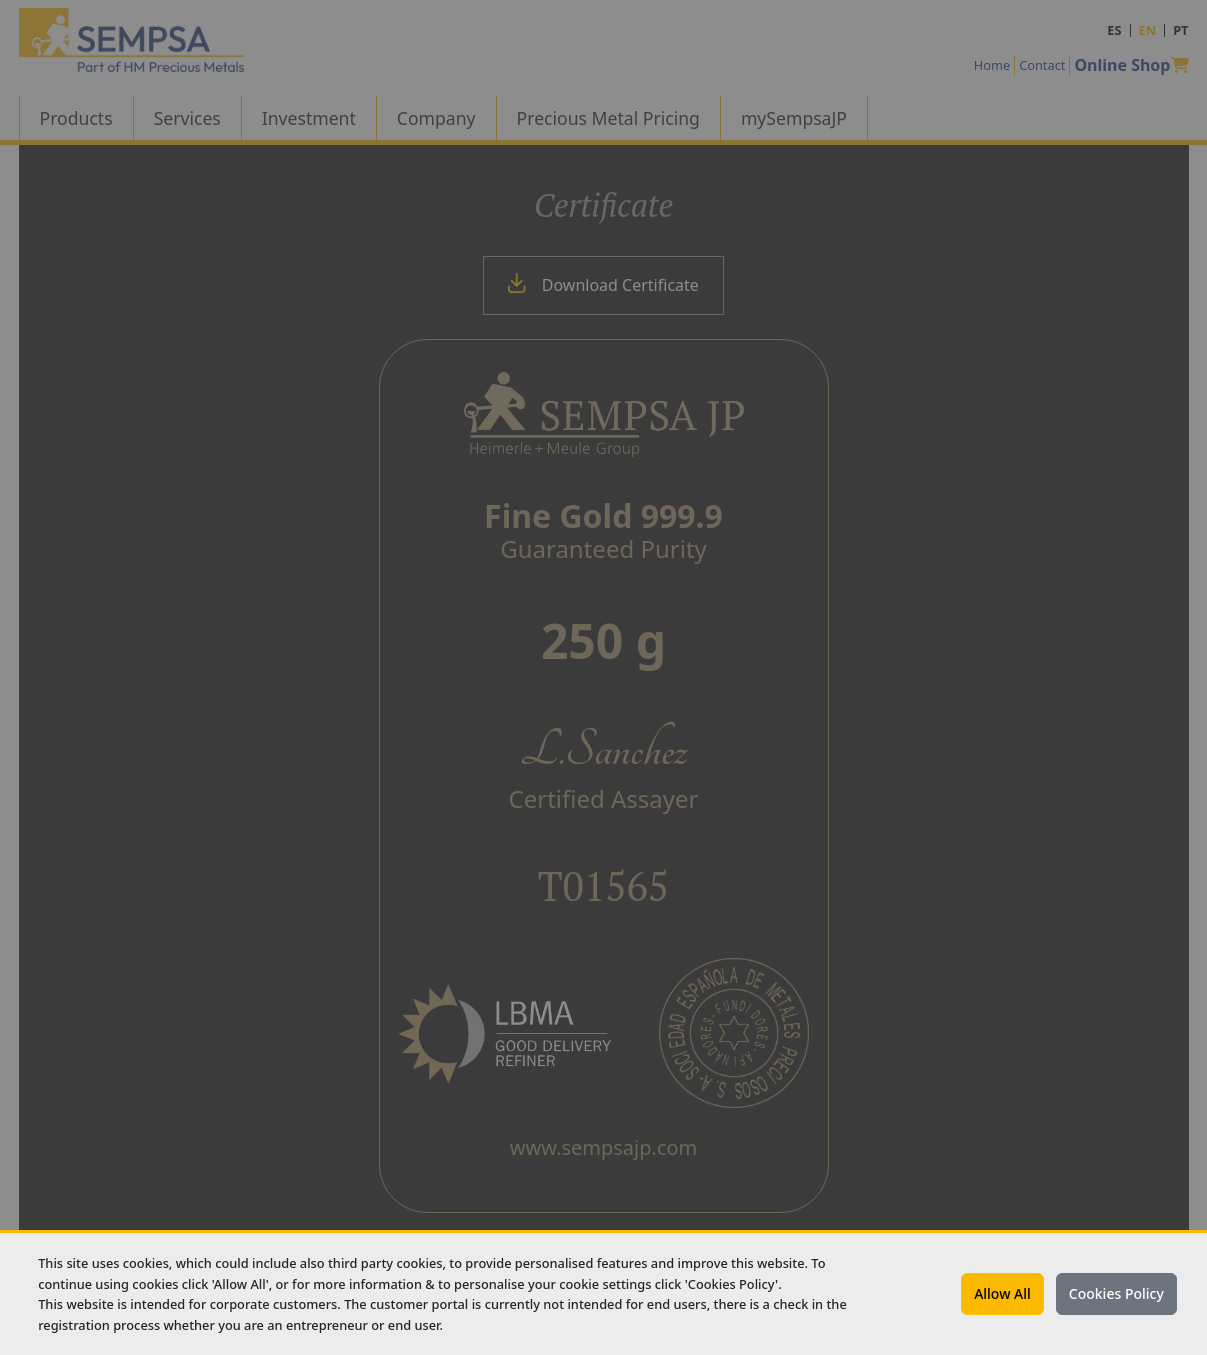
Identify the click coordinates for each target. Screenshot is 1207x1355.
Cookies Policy (1116, 1293)
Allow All (1002, 1293)
